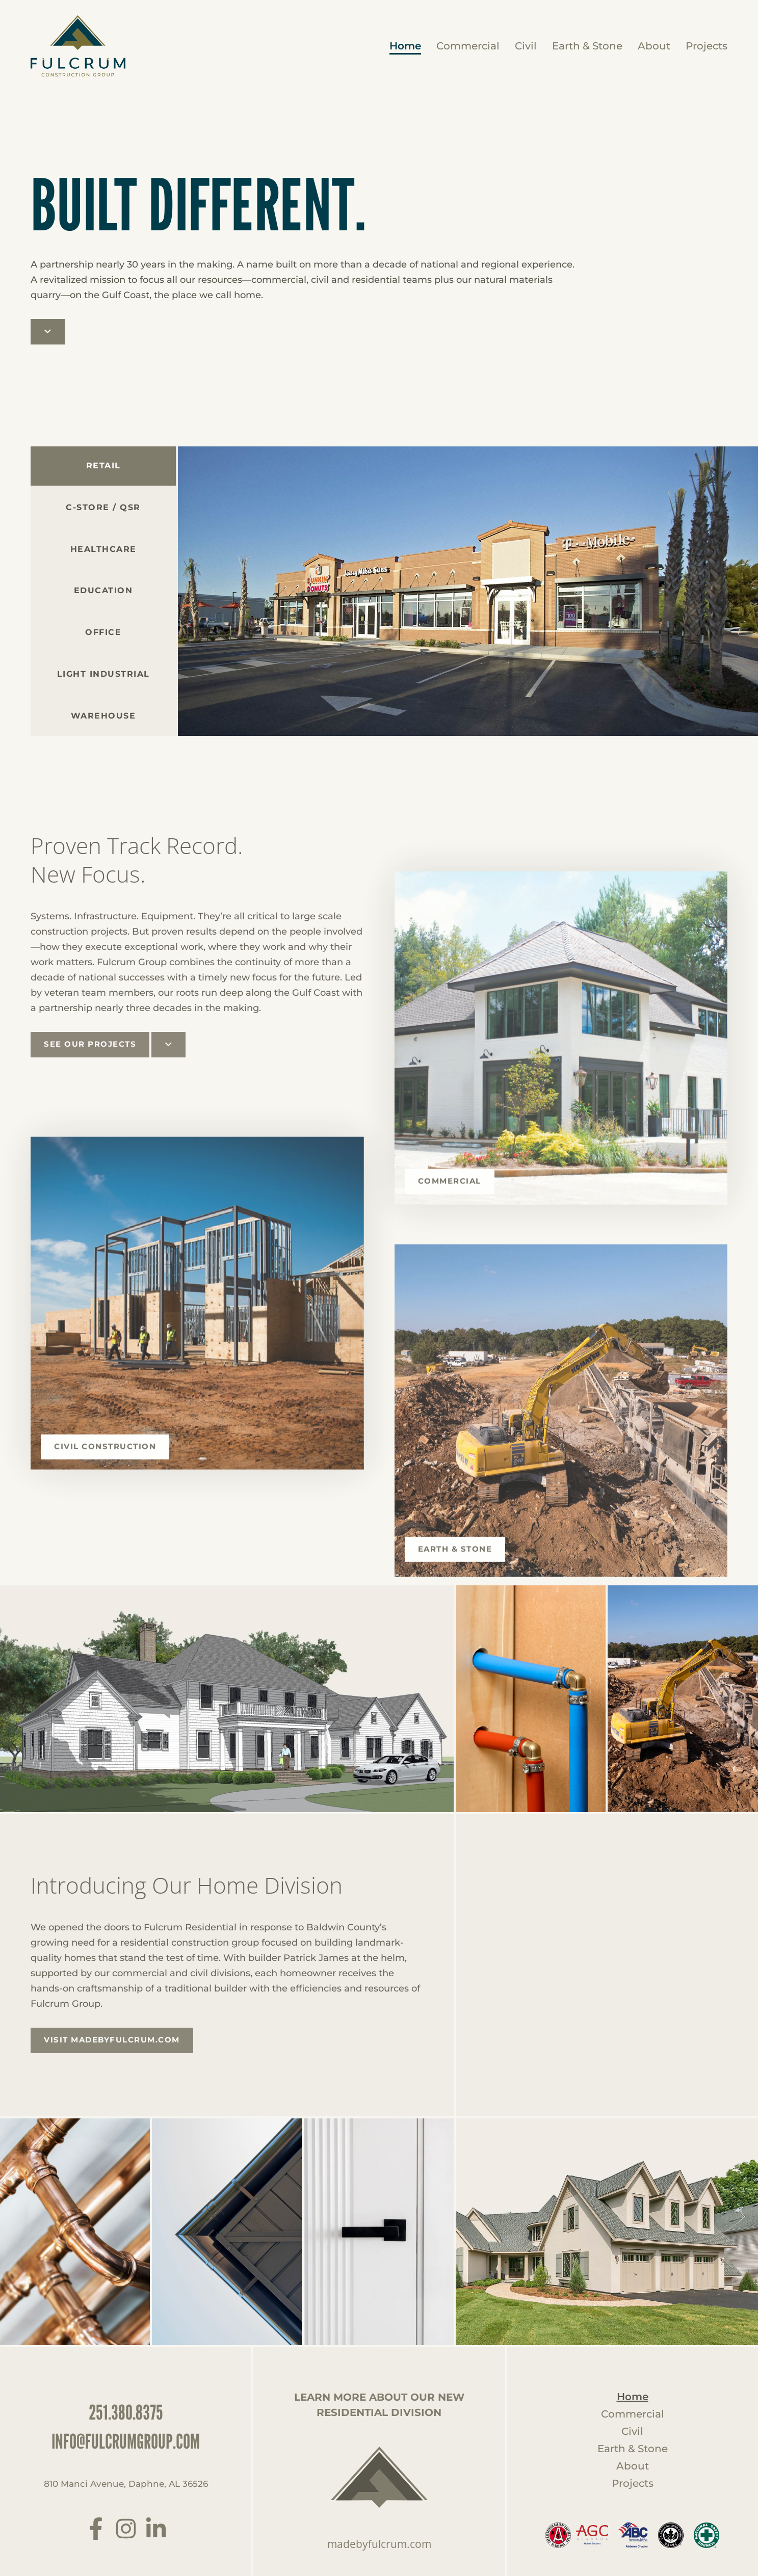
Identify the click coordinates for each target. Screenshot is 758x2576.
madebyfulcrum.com (379, 2543)
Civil (526, 46)
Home (405, 46)
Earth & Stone (587, 46)
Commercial (468, 46)
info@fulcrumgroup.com (125, 2440)
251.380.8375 (125, 2411)
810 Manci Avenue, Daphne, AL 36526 (126, 2484)
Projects (706, 46)
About (654, 46)
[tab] (103, 508)
